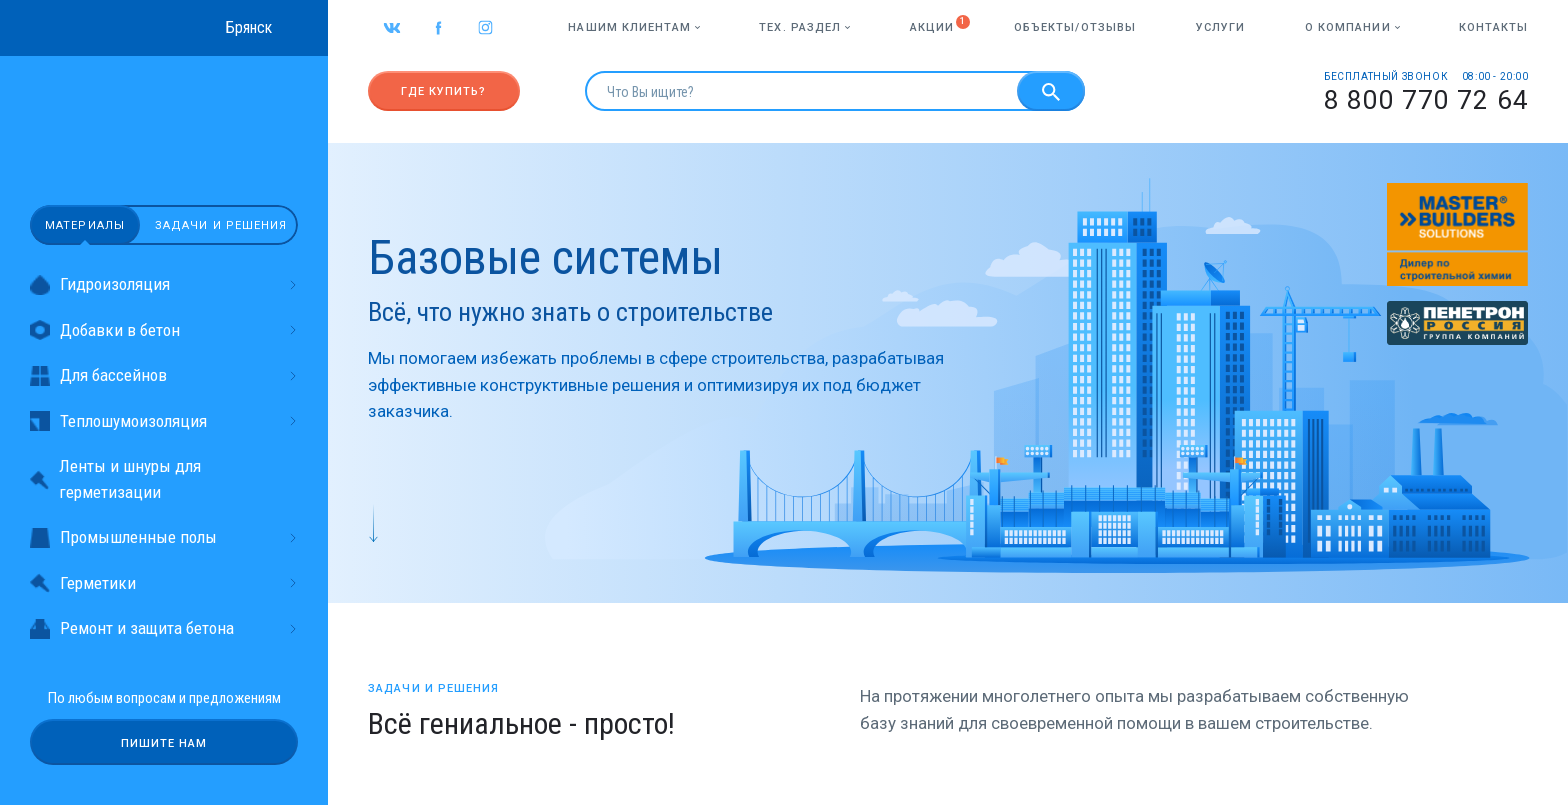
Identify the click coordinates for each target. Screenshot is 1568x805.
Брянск (249, 27)
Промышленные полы (164, 537)
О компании (1352, 27)
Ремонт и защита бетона (164, 628)
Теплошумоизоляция (164, 421)
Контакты (1493, 27)
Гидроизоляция (164, 284)
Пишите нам (164, 743)
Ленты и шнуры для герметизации (115, 479)
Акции (932, 27)
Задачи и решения (221, 225)
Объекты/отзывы (1075, 27)
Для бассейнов (164, 375)
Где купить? (443, 91)
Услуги (1221, 27)
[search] (801, 91)
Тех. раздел (804, 27)
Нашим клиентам (633, 27)
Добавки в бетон (164, 330)
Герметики (164, 583)
